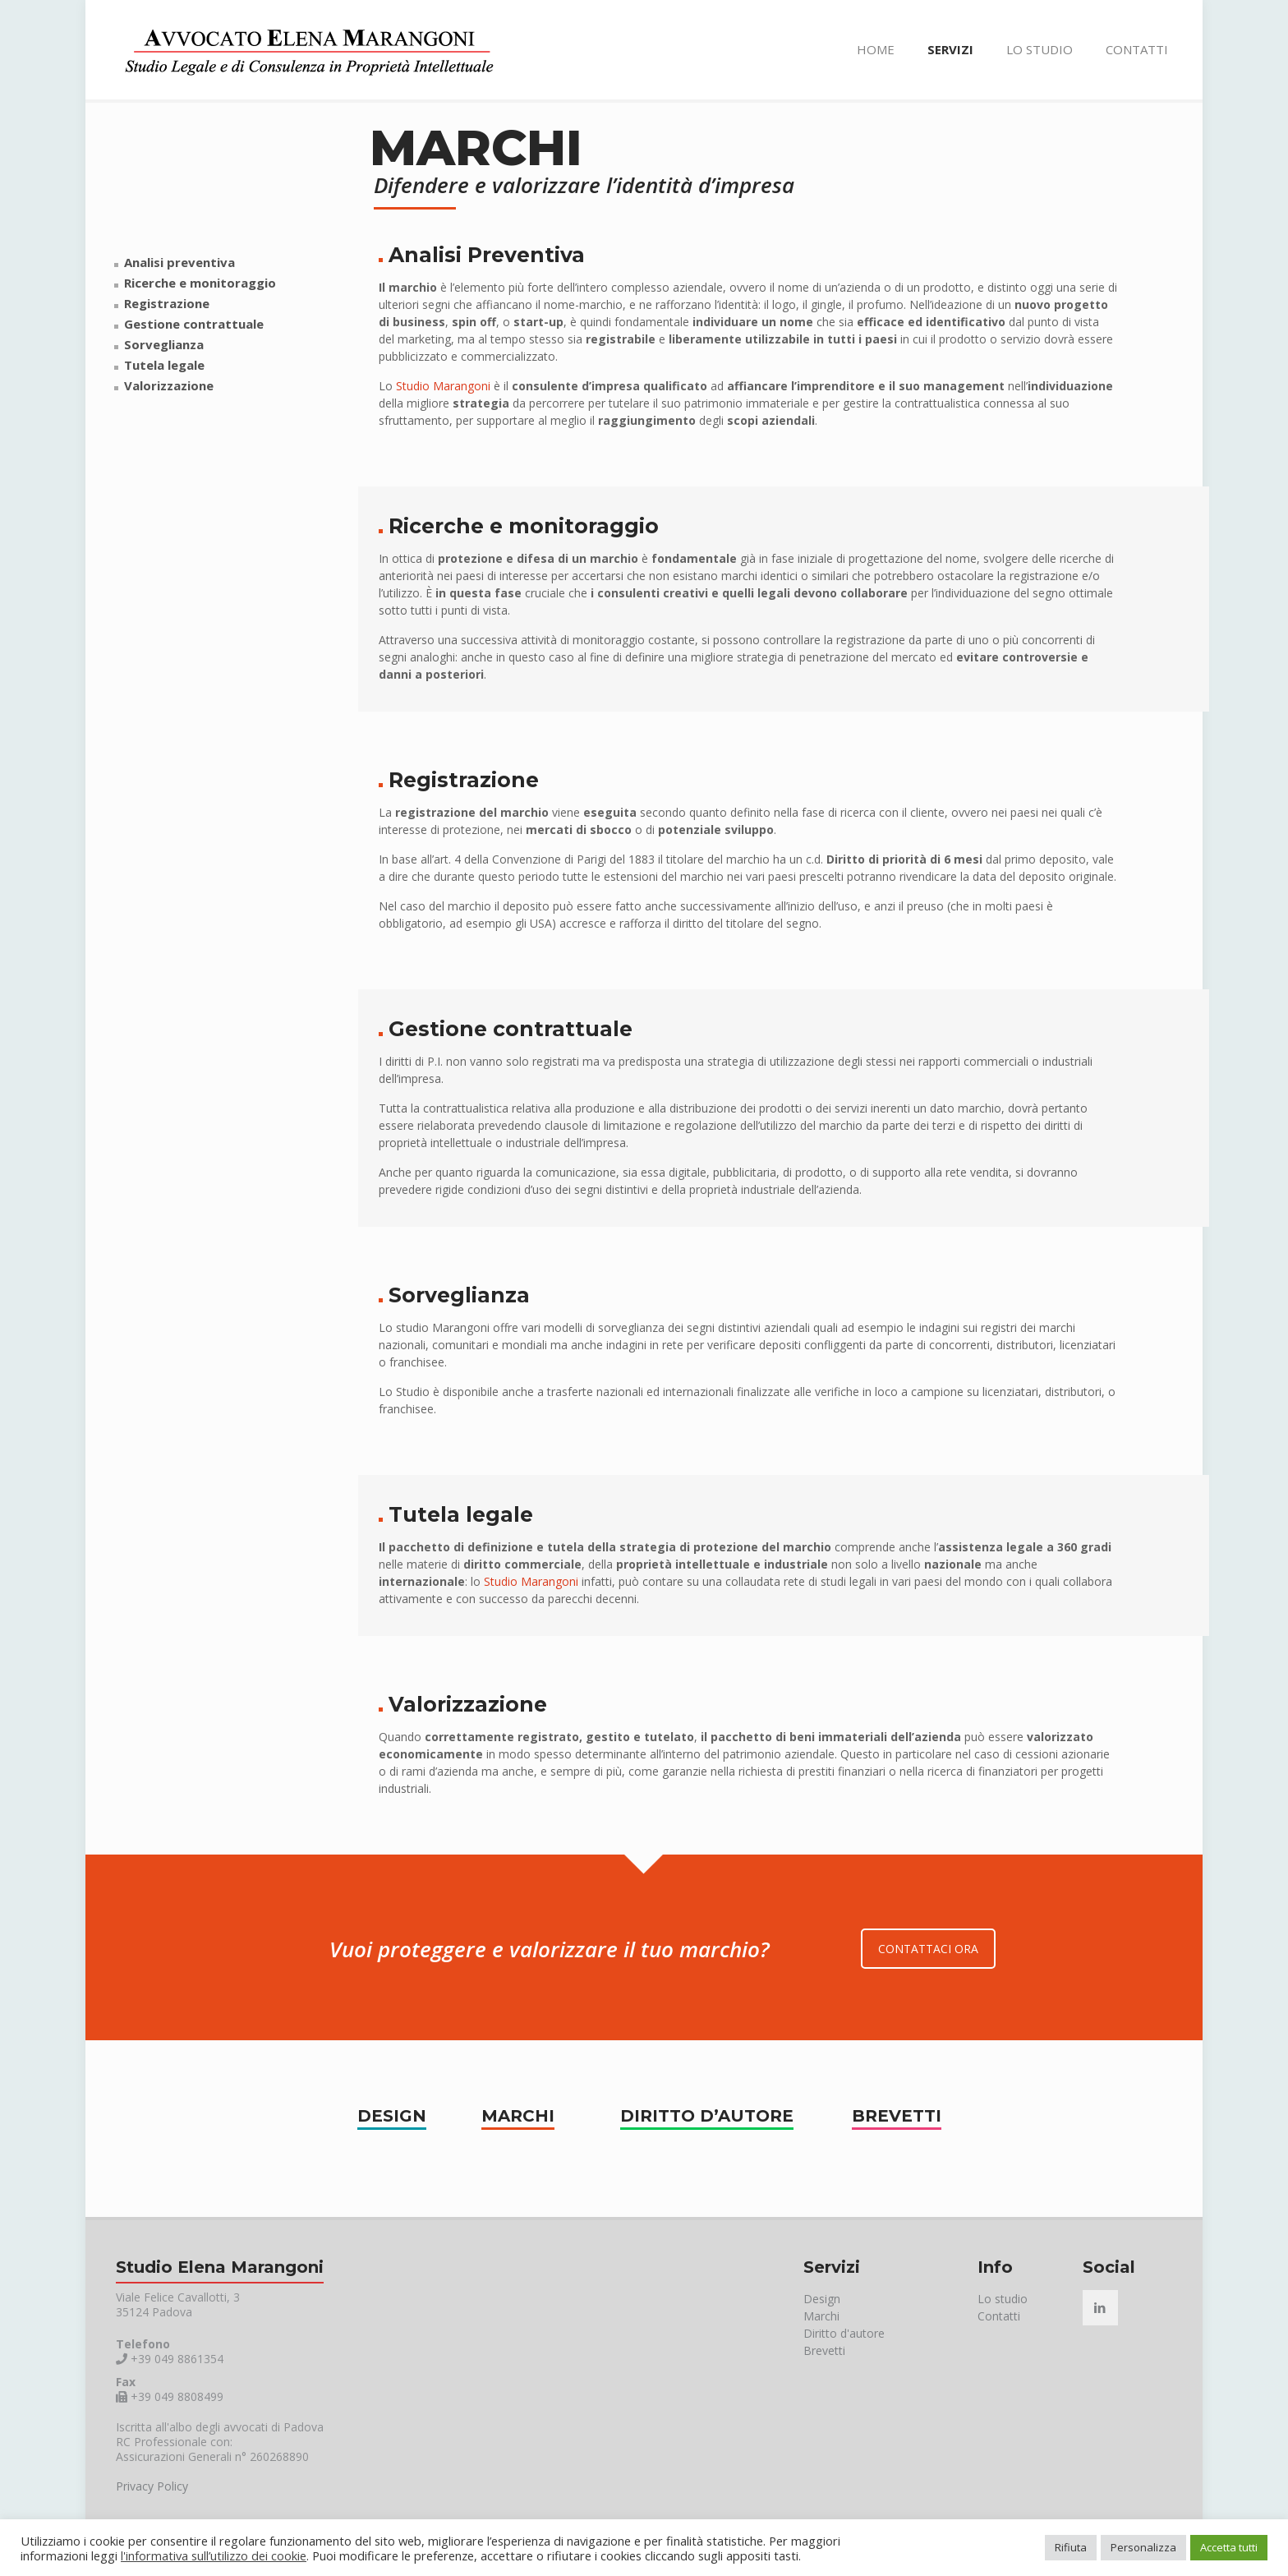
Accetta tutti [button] (1229, 2547)
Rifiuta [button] (1071, 2547)
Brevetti (824, 2350)
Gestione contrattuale (194, 324)
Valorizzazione (169, 385)
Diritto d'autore (844, 2333)
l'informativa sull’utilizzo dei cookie (213, 2555)
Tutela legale (164, 365)
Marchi (821, 2316)
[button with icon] (1100, 2307)
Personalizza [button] (1143, 2547)
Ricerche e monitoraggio (200, 282)
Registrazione (166, 303)
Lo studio (1003, 2298)
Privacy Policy (152, 2486)
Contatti (999, 2316)
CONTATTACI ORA (928, 1948)
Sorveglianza (164, 344)
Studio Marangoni (443, 386)
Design (821, 2298)
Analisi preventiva (179, 262)
